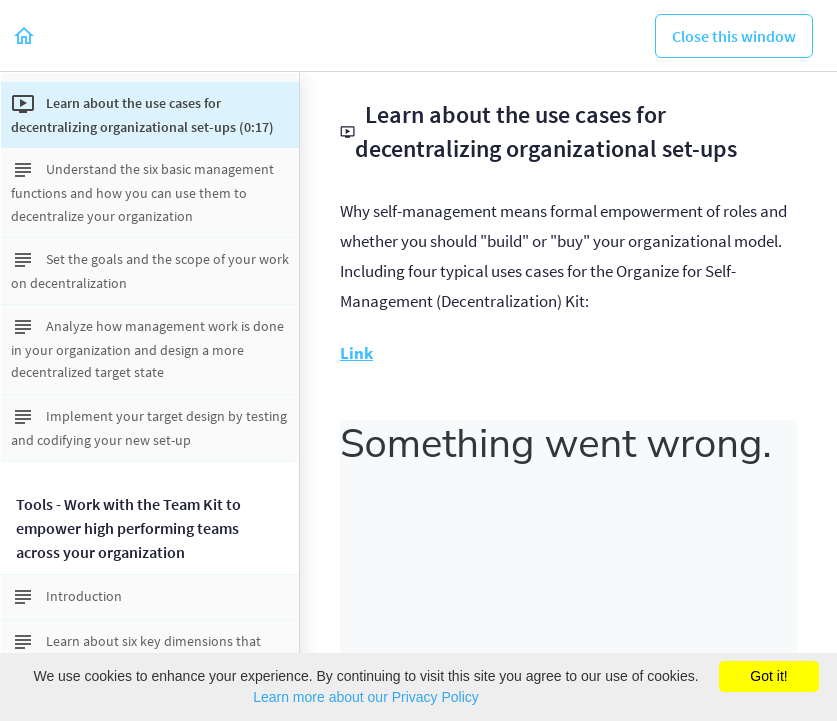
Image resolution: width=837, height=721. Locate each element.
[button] (25, 35)
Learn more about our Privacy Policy (366, 697)
